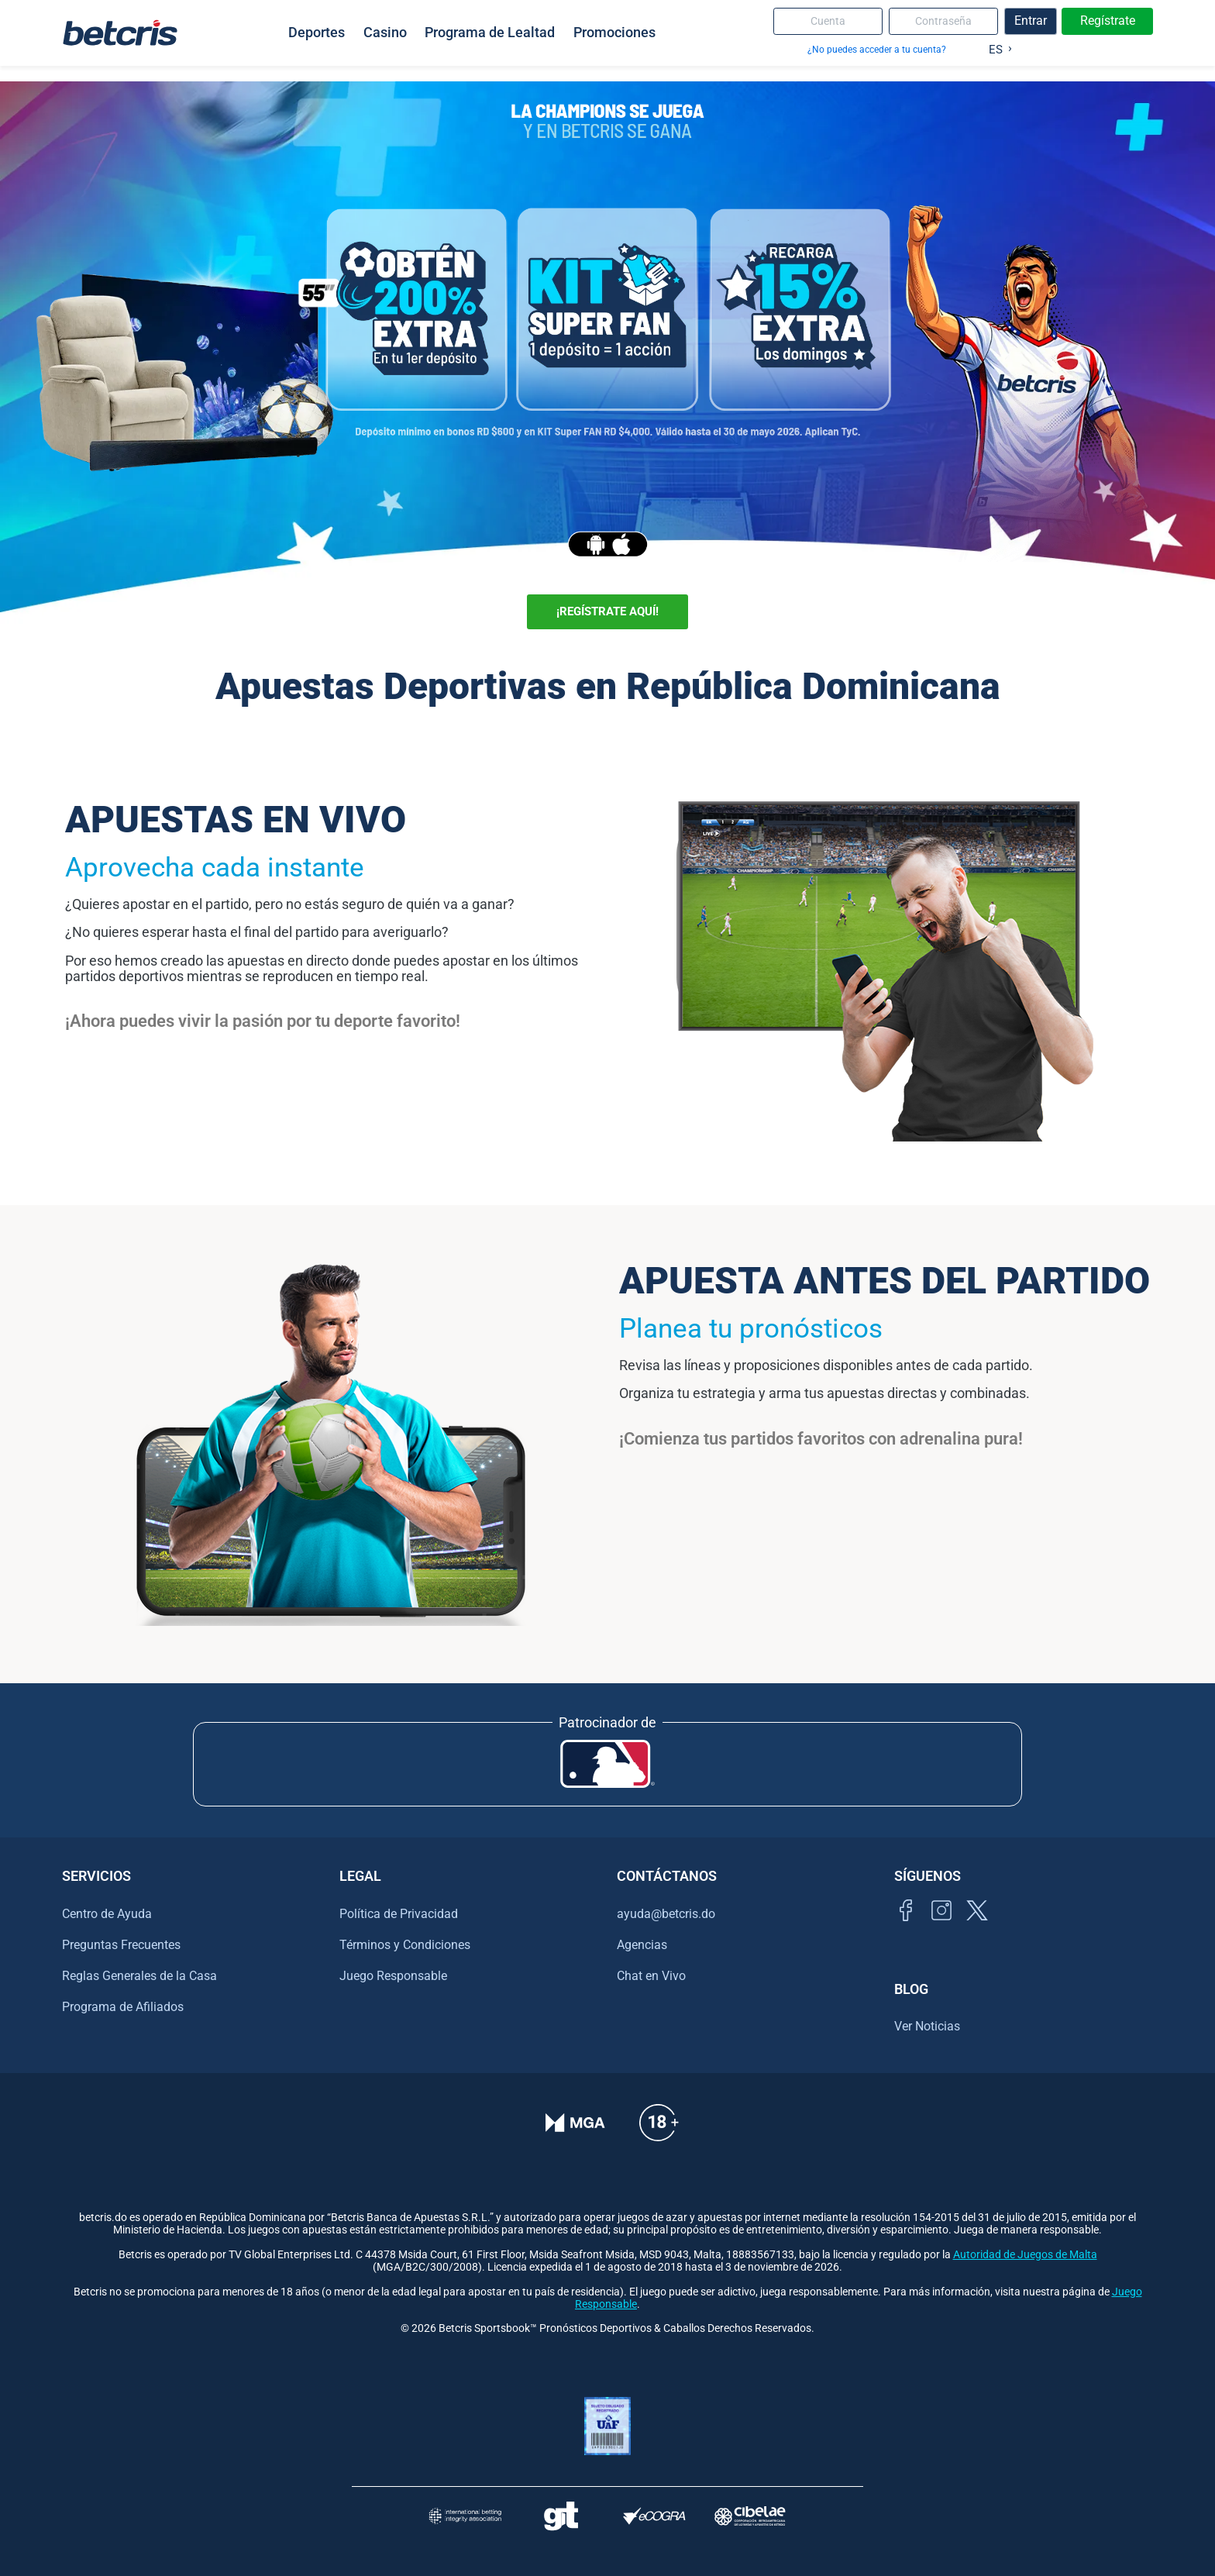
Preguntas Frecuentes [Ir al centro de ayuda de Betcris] (121, 1944)
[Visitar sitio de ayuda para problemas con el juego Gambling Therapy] (561, 2516)
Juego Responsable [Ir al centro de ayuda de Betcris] (393, 1975)
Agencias (642, 1944)
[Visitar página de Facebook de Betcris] (905, 1928)
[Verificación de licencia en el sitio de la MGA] (575, 2133)
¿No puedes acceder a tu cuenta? (876, 49)
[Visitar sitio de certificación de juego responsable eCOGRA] (654, 2516)
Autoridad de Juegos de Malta (1025, 2254)
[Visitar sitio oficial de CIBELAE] (750, 2516)
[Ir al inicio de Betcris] (120, 32)
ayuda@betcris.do (666, 1913)
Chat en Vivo (651, 1976)
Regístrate (1107, 20)
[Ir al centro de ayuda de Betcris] (658, 2133)
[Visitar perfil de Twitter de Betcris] (977, 1928)
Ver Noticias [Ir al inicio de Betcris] (927, 2026)
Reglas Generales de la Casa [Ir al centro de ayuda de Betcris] (139, 1975)
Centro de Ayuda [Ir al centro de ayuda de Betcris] (107, 1913)
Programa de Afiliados (123, 2006)
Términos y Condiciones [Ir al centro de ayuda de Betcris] (404, 1944)
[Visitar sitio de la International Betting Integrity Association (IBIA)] (465, 2516)
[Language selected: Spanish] (997, 46)
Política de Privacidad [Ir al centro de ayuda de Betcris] (398, 1913)
